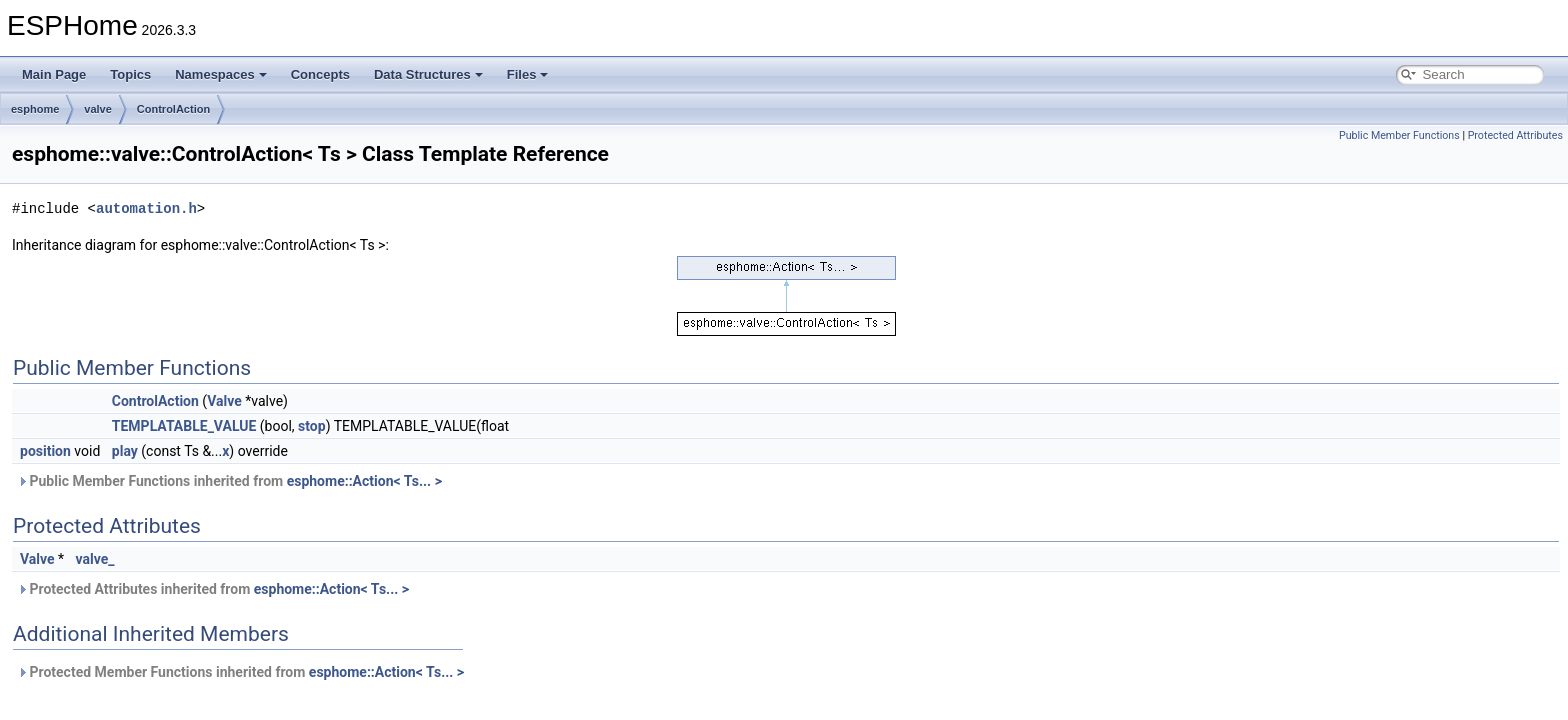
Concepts (320, 74)
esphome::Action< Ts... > (364, 481)
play (125, 451)
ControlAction (173, 109)
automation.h (146, 208)
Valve (224, 401)
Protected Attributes (1515, 135)
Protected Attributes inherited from (213, 589)
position (45, 451)
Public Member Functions (1399, 135)
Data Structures (428, 74)
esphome (35, 109)
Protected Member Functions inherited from (240, 672)
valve (98, 109)
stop (312, 426)
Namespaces (221, 74)
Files (528, 74)
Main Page (54, 74)
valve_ (95, 559)
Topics (130, 74)
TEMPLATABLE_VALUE (184, 426)
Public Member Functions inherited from (229, 481)
